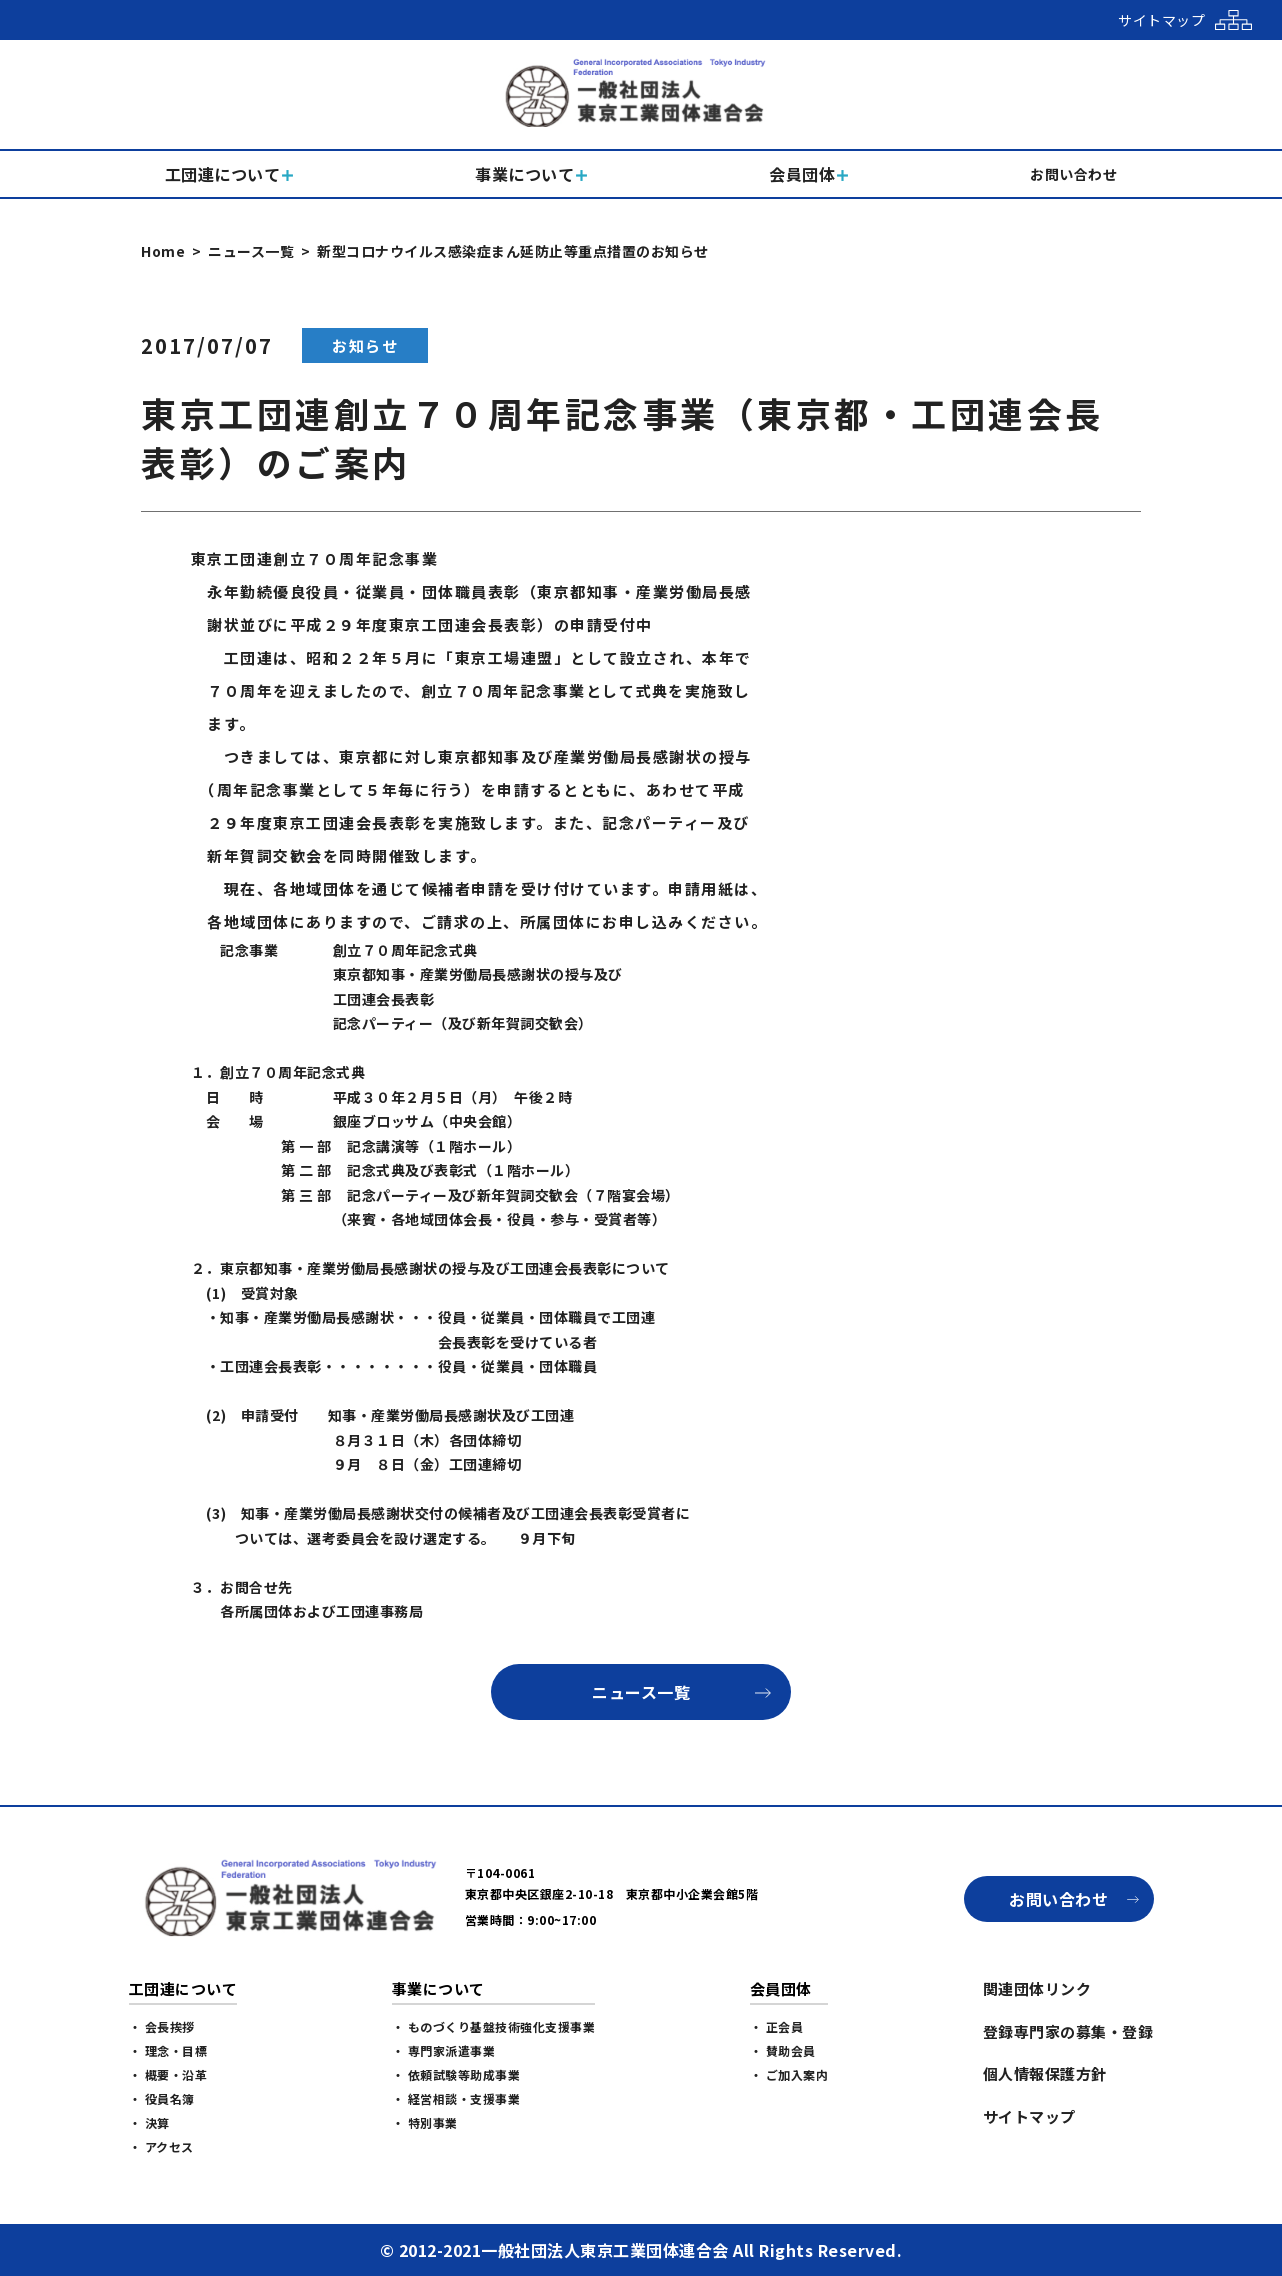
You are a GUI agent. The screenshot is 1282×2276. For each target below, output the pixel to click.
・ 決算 (149, 2122)
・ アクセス (161, 2146)
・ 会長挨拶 (162, 2026)
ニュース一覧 (251, 251)
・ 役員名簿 (162, 2098)
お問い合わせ (1058, 1899)
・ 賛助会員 (783, 2050)
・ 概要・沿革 (168, 2074)
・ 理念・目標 (168, 2050)
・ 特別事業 (425, 2122)
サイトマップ (1029, 2116)
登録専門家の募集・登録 (1068, 2031)
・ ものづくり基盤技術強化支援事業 (494, 2026)
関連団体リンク (1037, 1988)
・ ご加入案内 (789, 2074)
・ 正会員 (777, 2026)
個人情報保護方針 (1045, 2073)
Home (163, 251)
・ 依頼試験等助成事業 (456, 2074)
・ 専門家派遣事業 (444, 2050)
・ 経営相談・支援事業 (456, 2098)
